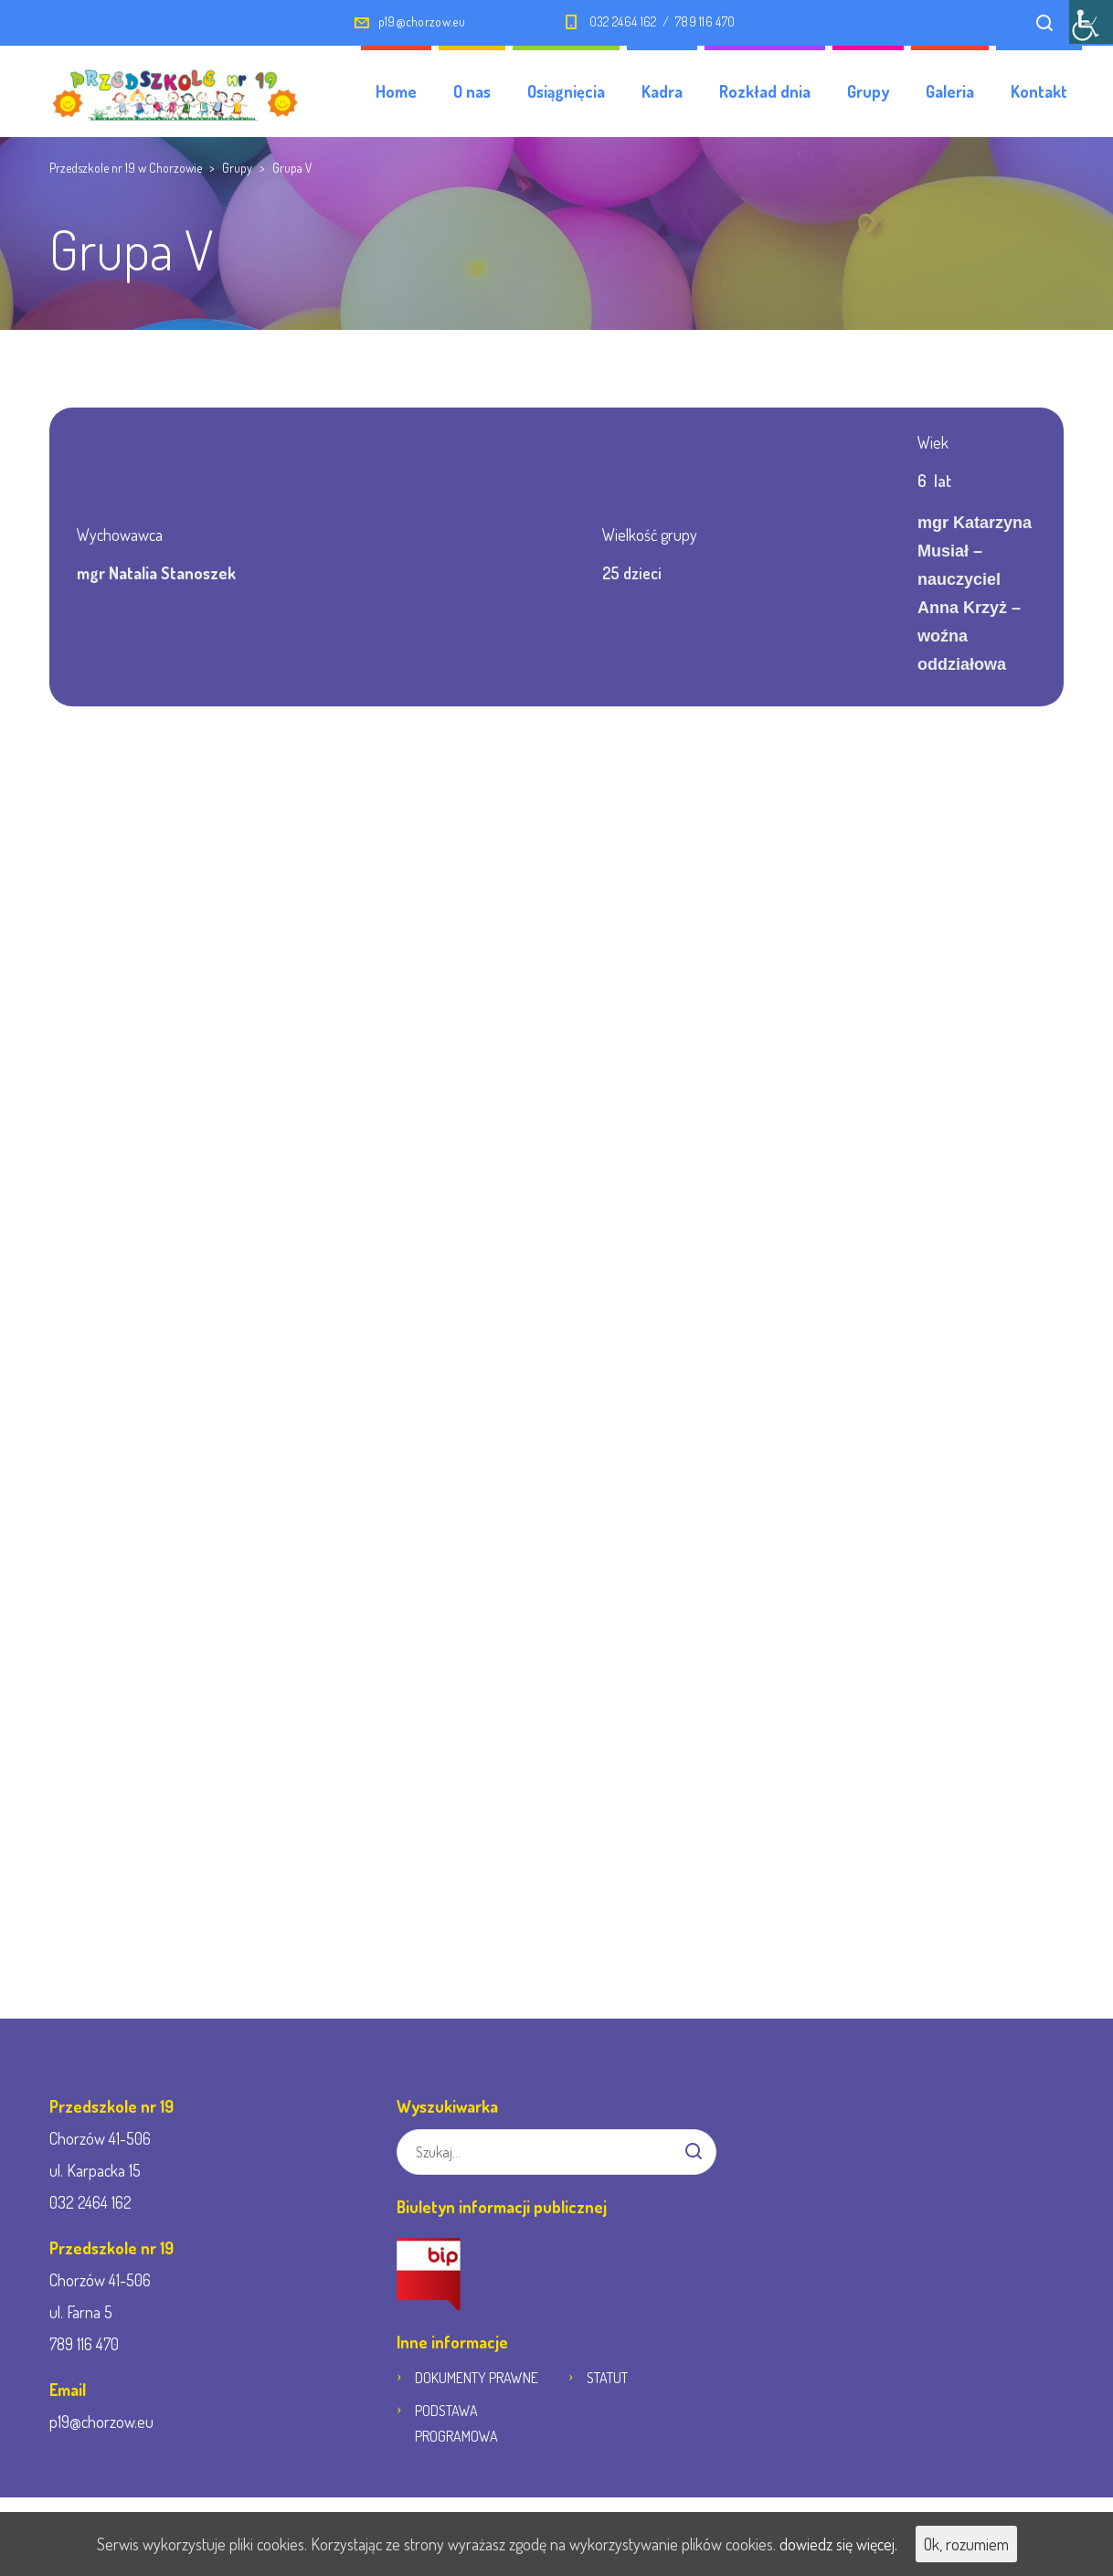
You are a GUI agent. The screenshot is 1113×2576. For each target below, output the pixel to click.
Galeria (950, 91)
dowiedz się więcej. (838, 2544)
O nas (472, 91)
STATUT (607, 2378)
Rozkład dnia (765, 91)
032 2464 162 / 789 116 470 (662, 21)
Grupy (868, 91)
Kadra (662, 91)
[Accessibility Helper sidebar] (1091, 22)
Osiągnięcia (566, 91)
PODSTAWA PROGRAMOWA (456, 2423)
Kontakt (1039, 91)
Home (396, 91)
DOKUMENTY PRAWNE (476, 2378)
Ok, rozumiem (966, 2544)
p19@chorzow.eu (421, 21)
